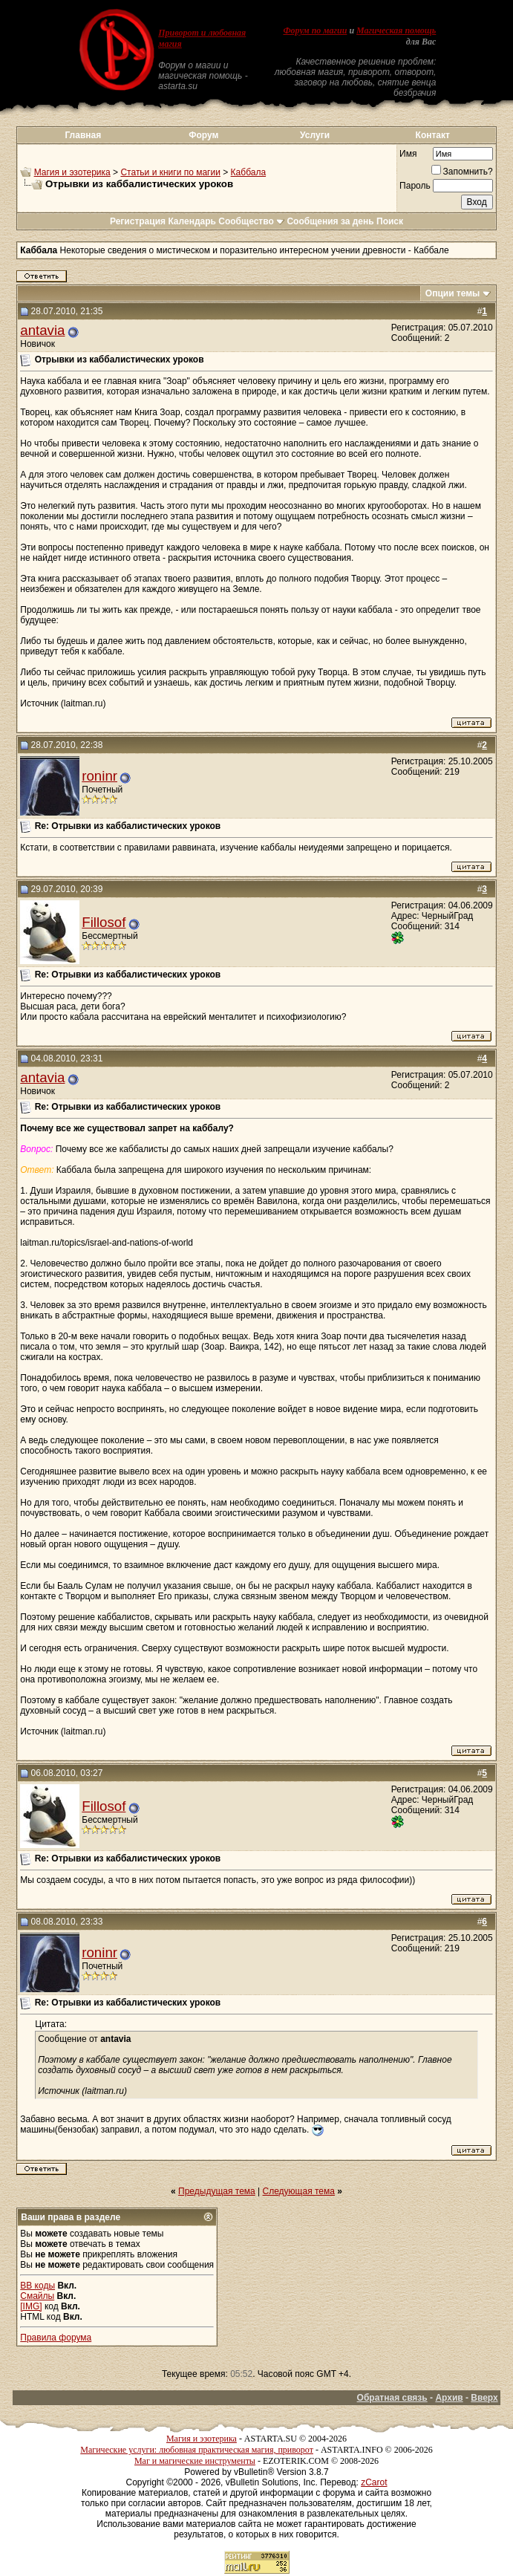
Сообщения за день (330, 221)
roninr (99, 776)
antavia (42, 330)
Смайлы (37, 2296)
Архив (449, 2398)
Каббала (248, 172)
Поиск (389, 221)
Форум (203, 135)
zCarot (374, 2482)
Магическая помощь (396, 30)
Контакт (433, 135)
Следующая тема (299, 2191)
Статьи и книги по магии (170, 172)
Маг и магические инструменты (194, 2461)
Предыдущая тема (216, 2191)
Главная (83, 135)
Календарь (192, 221)
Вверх (484, 2398)
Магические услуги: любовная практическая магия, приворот (196, 2450)
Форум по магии (315, 30)
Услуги (315, 135)
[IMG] (31, 2306)
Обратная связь (392, 2398)
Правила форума (55, 2337)
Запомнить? (462, 171)
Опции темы (452, 293)
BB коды (37, 2285)
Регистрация (138, 221)
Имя (407, 154)
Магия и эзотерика (72, 172)
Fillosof (103, 922)
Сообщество (251, 221)
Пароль (415, 185)
